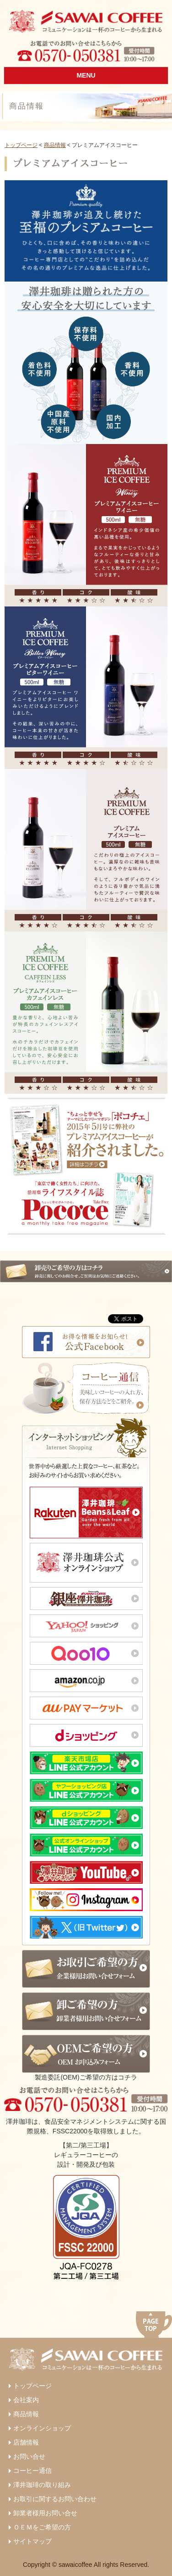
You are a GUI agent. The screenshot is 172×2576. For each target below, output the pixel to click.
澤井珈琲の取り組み (42, 2484)
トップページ (21, 145)
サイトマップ (32, 2541)
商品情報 (55, 145)
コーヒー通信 (32, 2470)
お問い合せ (29, 2456)
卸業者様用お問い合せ (45, 2513)
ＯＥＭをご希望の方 (42, 2527)
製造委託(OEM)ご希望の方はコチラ (86, 2058)
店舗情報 (26, 2442)
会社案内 (26, 2400)
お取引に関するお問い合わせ (55, 2499)
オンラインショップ (42, 2428)
